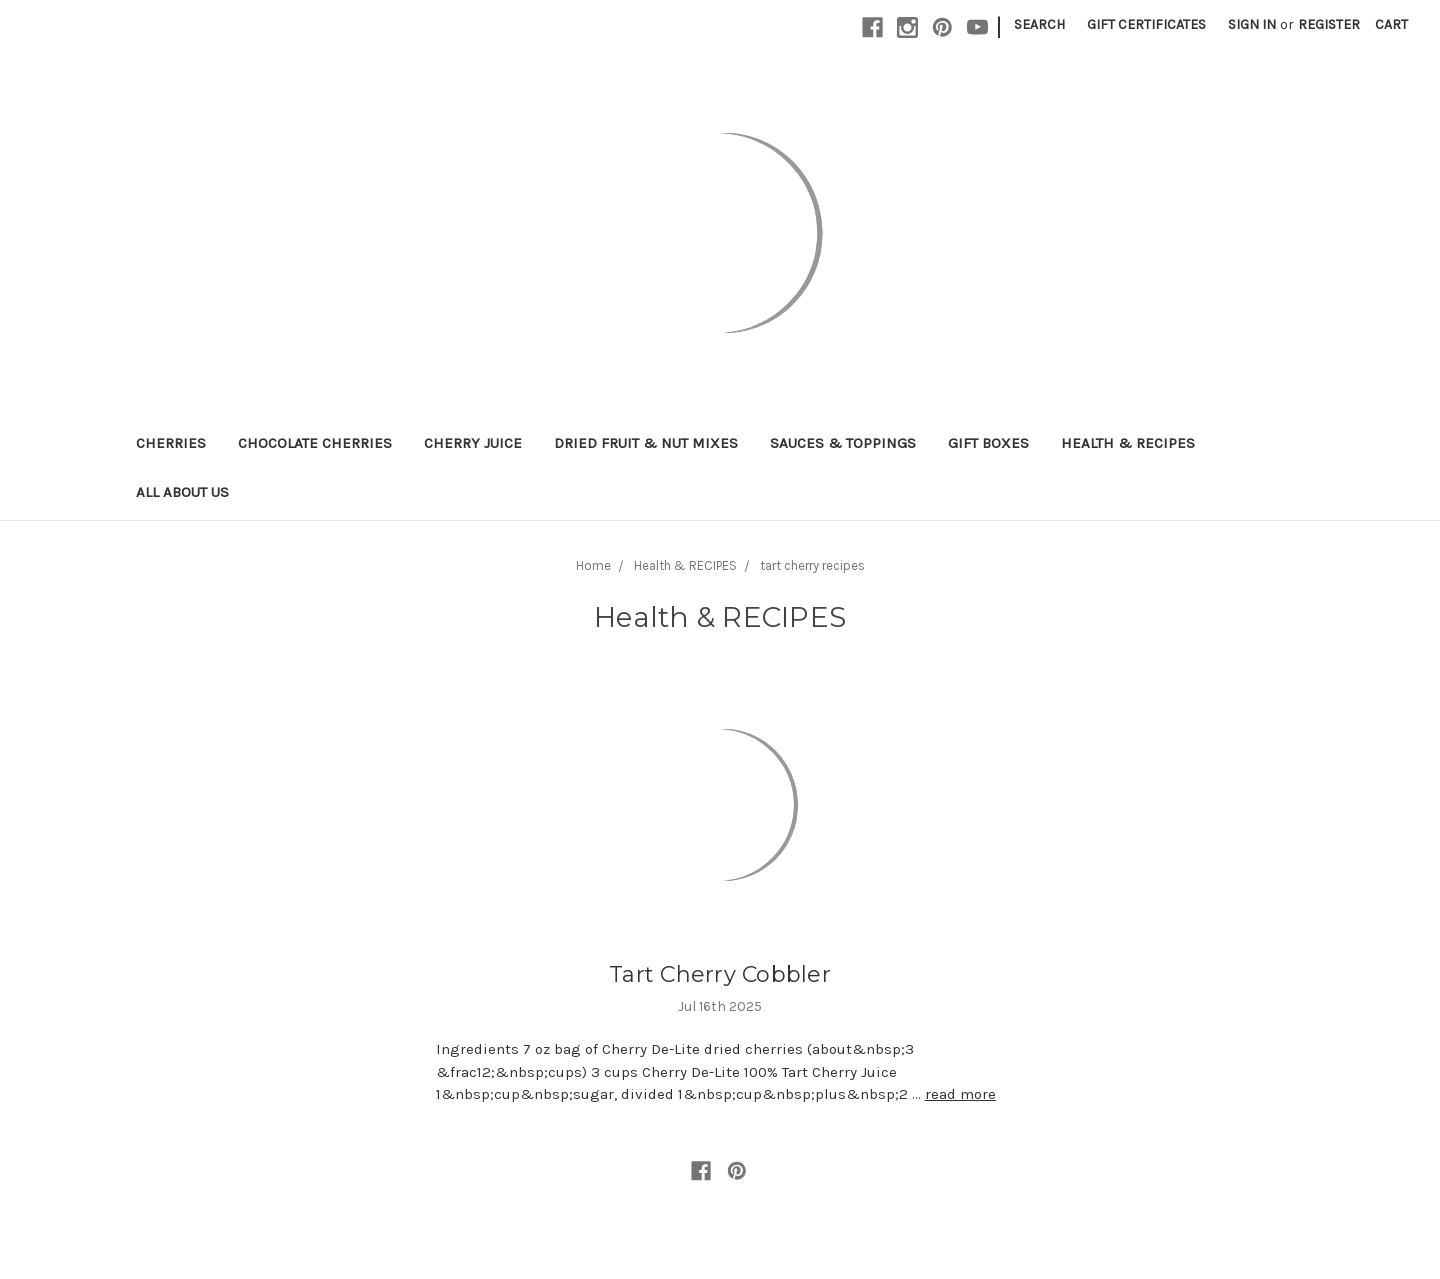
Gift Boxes (988, 443)
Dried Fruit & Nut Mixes (646, 443)
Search (1039, 24)
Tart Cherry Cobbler (720, 974)
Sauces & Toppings (843, 443)
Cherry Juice (473, 443)
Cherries (171, 443)
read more (960, 1094)
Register (1329, 24)
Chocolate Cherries (315, 443)
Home (593, 565)
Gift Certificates (1146, 24)
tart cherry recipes (812, 565)
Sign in (1252, 24)
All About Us (182, 492)
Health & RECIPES (1128, 443)
